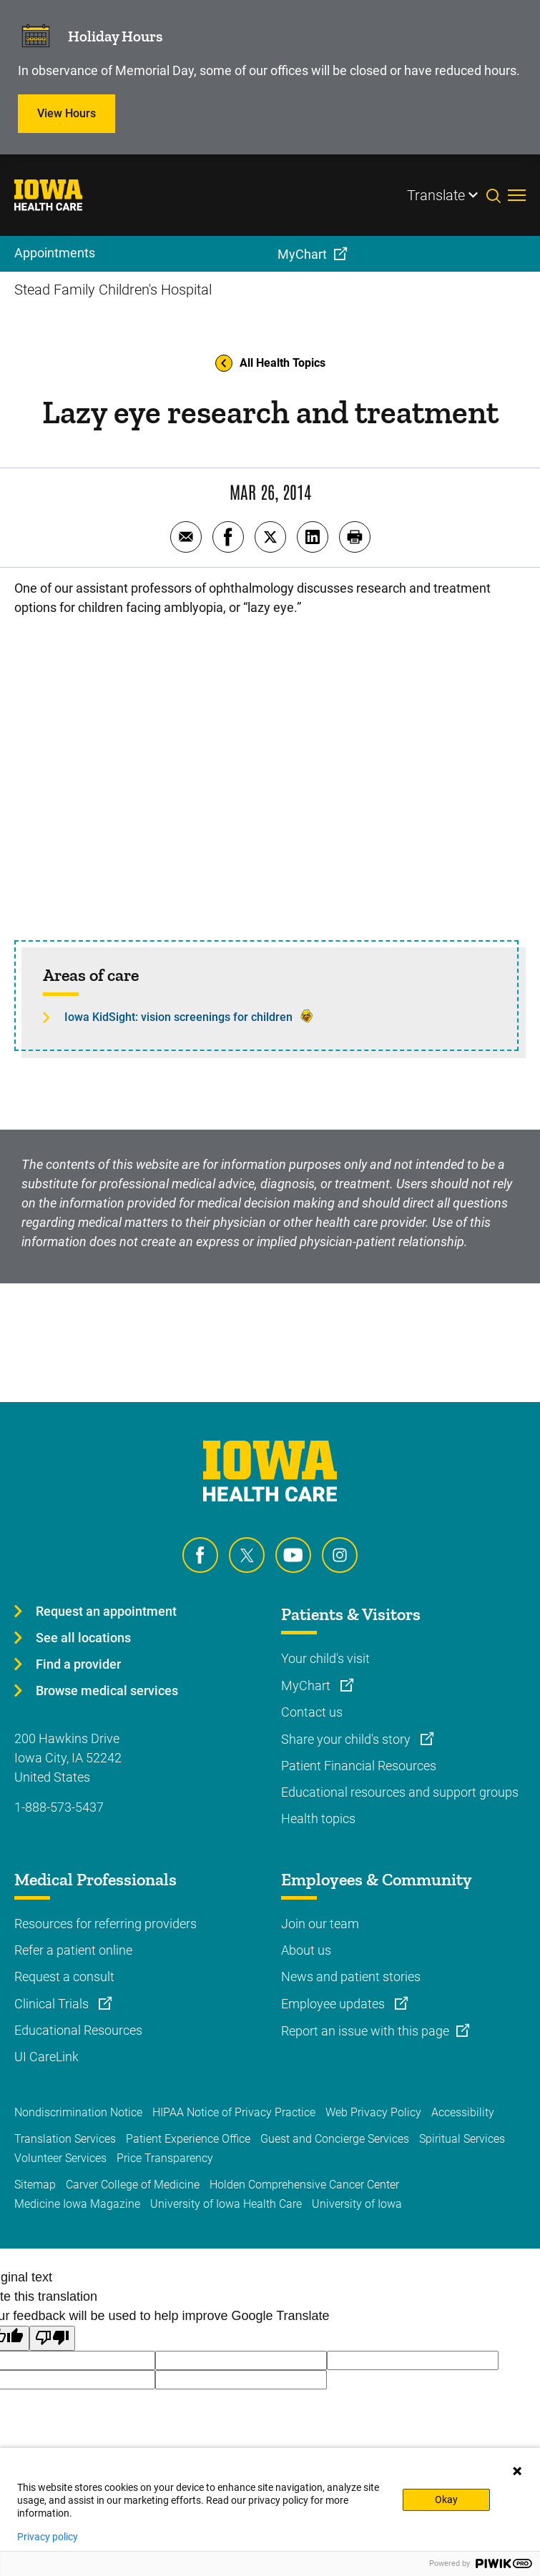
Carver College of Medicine (133, 2184)
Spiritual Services (462, 2139)
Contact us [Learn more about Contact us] (312, 1711)
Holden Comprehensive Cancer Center (304, 2184)
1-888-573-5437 (59, 1807)
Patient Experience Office (188, 2139)
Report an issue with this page (365, 2030)
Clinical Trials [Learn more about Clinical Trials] (53, 2003)
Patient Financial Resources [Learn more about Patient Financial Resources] (358, 1765)
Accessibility (462, 2112)
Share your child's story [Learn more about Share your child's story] (347, 1739)
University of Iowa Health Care (226, 2204)
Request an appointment (106, 1611)
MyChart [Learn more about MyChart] (307, 1685)
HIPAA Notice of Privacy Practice (233, 2112)
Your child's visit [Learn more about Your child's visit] (325, 1658)
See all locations (83, 1637)
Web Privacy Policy (373, 2112)
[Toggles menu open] (517, 195)
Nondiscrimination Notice (78, 2112)
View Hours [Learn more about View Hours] (66, 113)
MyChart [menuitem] (302, 254)
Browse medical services (107, 1690)
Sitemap (35, 2184)
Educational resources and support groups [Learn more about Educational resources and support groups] (400, 1792)
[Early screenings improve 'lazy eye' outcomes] (270, 775)
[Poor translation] (52, 2338)
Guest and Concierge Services (334, 2139)
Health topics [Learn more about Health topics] (318, 1818)
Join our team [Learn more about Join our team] (320, 1923)
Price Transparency (165, 2158)
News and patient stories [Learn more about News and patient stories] (351, 1976)
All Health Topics (270, 363)
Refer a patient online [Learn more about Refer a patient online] (73, 1950)
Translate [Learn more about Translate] (436, 195)
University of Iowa (357, 2204)
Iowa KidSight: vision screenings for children (178, 1017)
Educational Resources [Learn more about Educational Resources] (78, 2030)
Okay (446, 2499)
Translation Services (65, 2139)
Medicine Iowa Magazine (77, 2204)
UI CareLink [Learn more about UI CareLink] (46, 2056)
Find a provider (78, 1664)
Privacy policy (47, 2536)
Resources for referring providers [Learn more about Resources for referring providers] (105, 1923)
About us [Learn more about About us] (306, 1950)
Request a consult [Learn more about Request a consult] (64, 1976)
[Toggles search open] (497, 195)
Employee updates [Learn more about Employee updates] (334, 2003)
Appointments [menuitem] (54, 252)
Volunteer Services (60, 2158)
